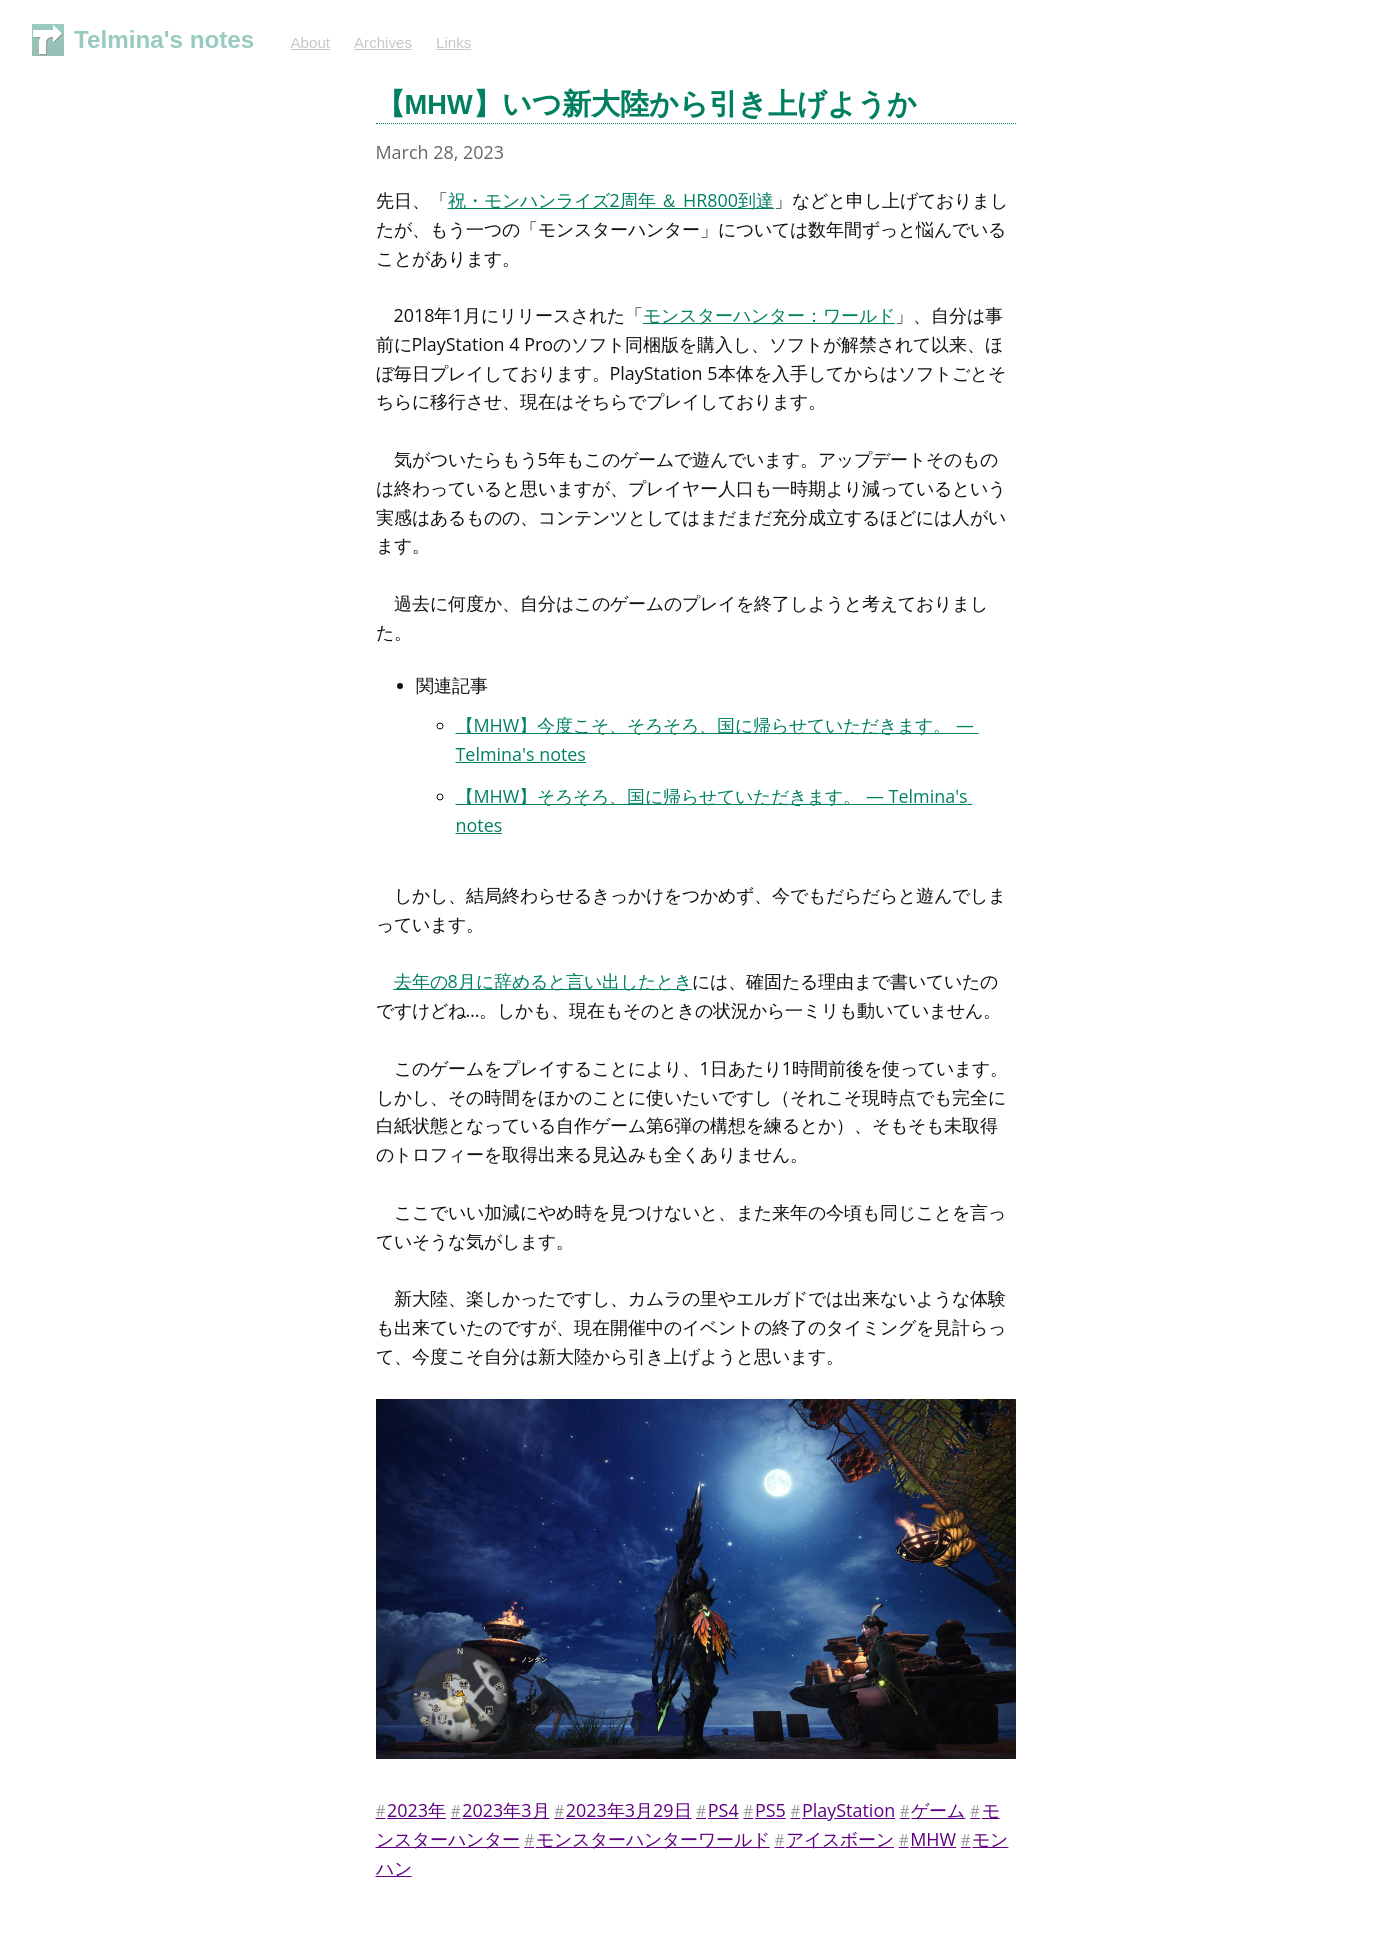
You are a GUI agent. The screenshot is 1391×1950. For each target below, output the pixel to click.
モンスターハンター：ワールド (769, 315)
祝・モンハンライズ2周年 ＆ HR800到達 (611, 200)
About (310, 42)
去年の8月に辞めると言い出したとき (543, 981)
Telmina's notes (164, 39)
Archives (383, 42)
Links (453, 42)
